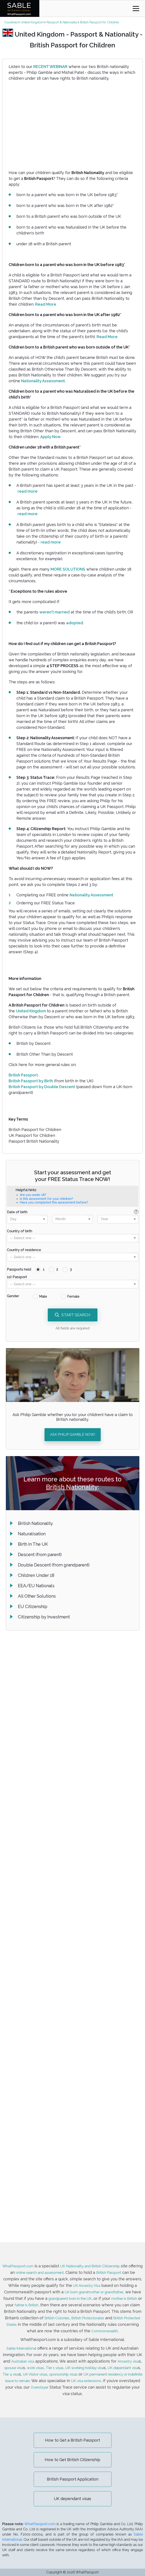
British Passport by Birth (31, 1081)
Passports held (19, 1269)
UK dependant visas (72, 2498)
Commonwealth (76, 2331)
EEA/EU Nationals (36, 1585)
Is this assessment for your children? (46, 1198)
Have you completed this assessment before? (54, 1202)
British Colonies (122, 2311)
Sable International (21, 2348)
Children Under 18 (36, 1575)
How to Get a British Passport (72, 2440)
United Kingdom (32, 22)
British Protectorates (26, 2318)
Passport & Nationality (62, 22)
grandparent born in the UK (115, 2292)
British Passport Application (72, 2479)
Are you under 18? (33, 1195)
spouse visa (27, 2367)
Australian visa (26, 2361)
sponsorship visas (109, 2374)
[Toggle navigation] (136, 8)
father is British (82, 2298)
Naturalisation (32, 1533)
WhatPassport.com (20, 2259)
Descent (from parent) (40, 1554)
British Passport (127, 2266)
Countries (11, 22)
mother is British (38, 2298)
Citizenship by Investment (44, 1616)
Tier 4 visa (49, 2374)
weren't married (54, 612)
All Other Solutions (37, 1596)
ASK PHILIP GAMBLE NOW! (72, 1434)
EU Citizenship (32, 1606)
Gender (13, 1296)
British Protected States (77, 2318)
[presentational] (44, 1219)
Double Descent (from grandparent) (53, 1565)
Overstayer (107, 2387)
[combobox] (27, 1219)
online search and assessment (52, 2266)
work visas (52, 2367)
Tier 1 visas (73, 2367)
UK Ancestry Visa (104, 2279)
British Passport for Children (99, 22)
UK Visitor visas (77, 2374)
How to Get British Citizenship (72, 2459)
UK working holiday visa (108, 2367)
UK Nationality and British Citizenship (99, 2259)
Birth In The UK (33, 1544)
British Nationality (72, 1487)
